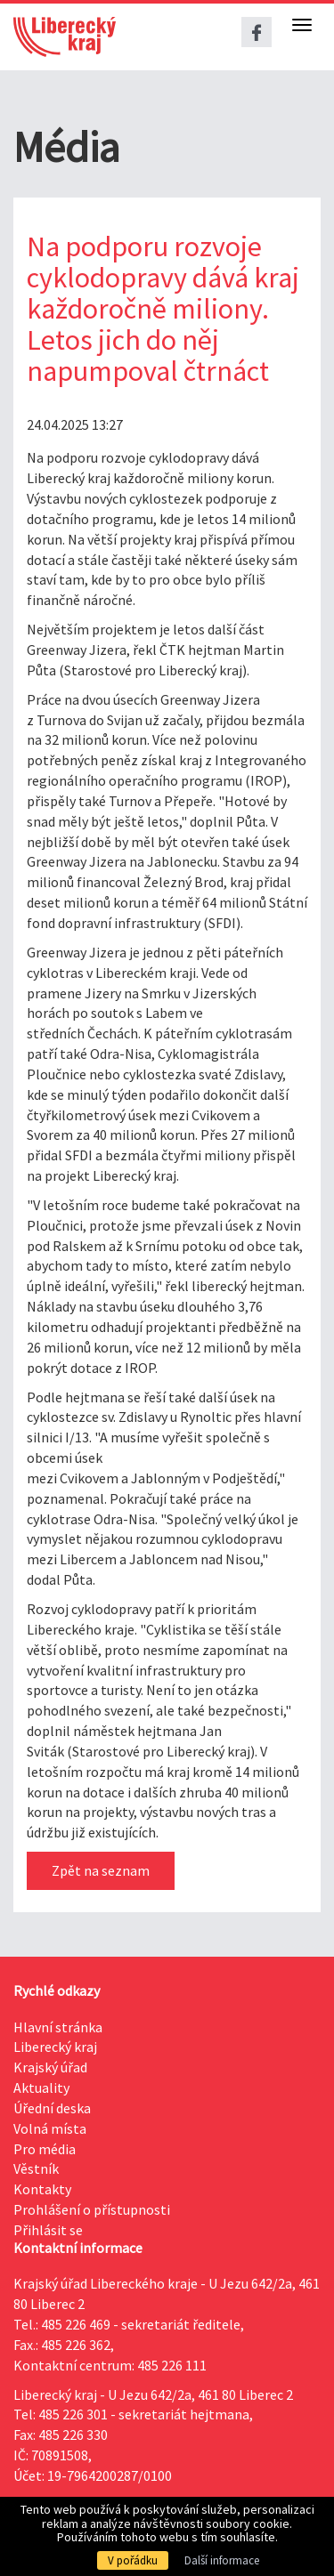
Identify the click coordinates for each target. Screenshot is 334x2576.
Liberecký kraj (55, 2046)
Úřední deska (52, 2108)
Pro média (44, 2149)
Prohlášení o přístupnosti (91, 2209)
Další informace (221, 2560)
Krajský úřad (50, 2067)
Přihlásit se (48, 2230)
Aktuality (41, 2087)
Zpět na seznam (101, 1870)
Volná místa (49, 2128)
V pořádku (133, 2560)
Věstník (36, 2168)
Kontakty (42, 2189)
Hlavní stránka (57, 2027)
